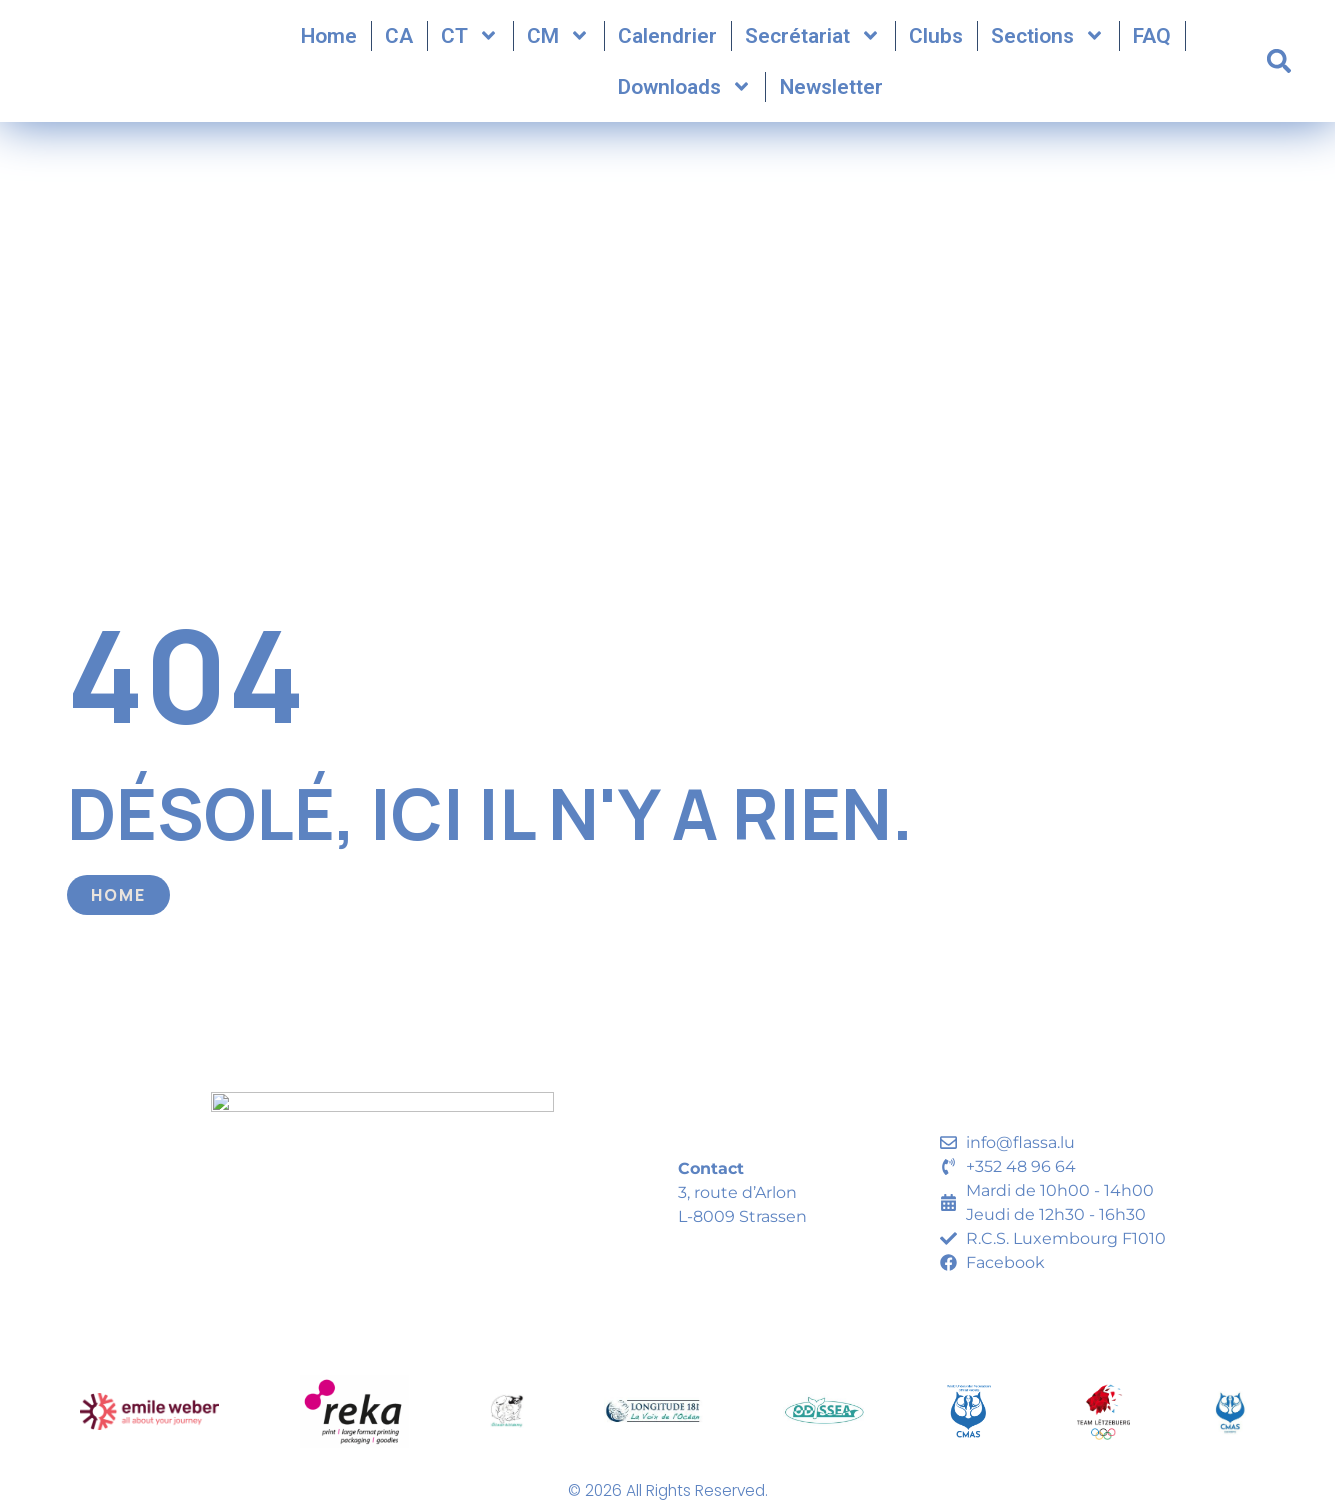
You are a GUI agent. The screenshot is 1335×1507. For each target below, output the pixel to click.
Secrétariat (813, 38)
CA (399, 38)
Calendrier (667, 38)
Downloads (685, 89)
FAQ (1152, 38)
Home (329, 38)
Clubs (936, 38)
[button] (1279, 64)
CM (558, 38)
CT (470, 38)
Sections (1048, 38)
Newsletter (831, 89)
